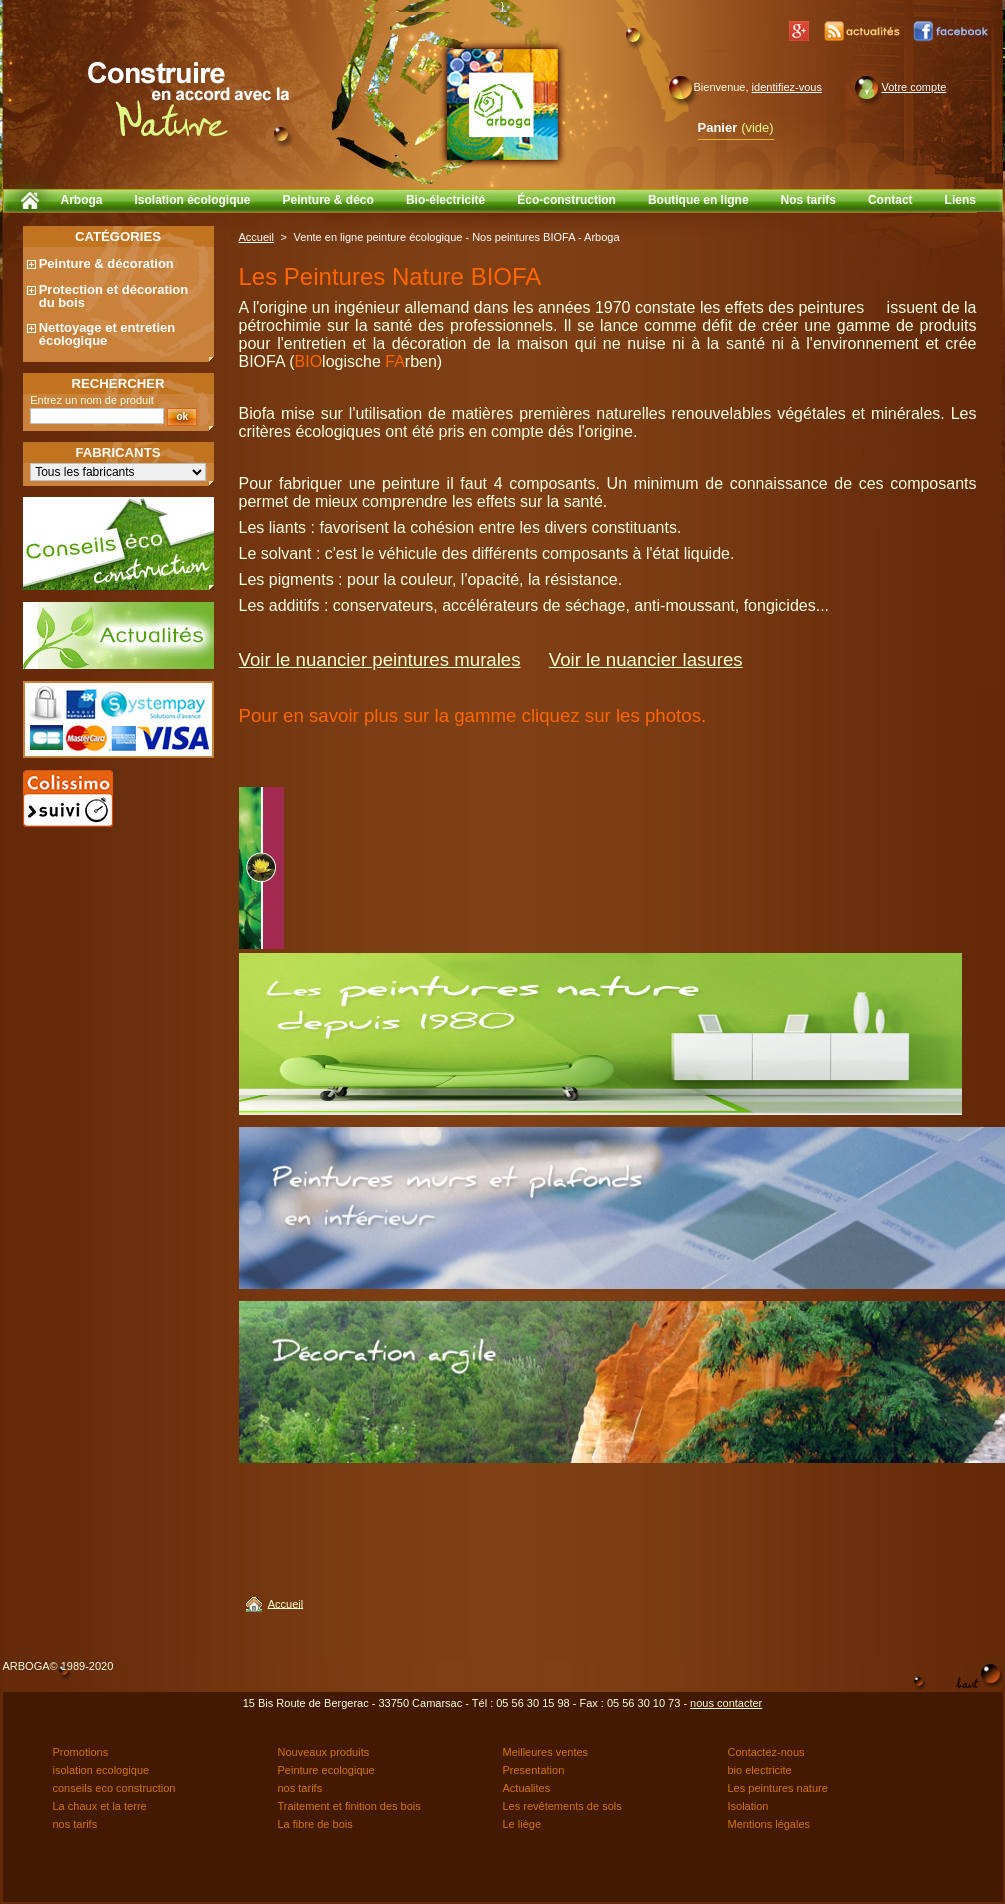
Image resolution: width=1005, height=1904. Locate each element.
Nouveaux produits (324, 1752)
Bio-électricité (445, 200)
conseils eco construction (114, 1788)
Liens (960, 200)
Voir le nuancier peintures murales (380, 659)
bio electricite (760, 1770)
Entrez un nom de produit (92, 400)
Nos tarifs (808, 200)
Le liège (522, 1824)
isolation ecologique (101, 1770)
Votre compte (914, 87)
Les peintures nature (778, 1788)
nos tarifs (300, 1788)
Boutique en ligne (698, 200)
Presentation (534, 1770)
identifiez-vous (787, 87)
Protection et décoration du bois (114, 296)
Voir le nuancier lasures (646, 659)
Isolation (748, 1806)
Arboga (82, 200)
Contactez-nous (766, 1752)
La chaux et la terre (100, 1806)
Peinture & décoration (106, 263)
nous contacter (726, 1703)
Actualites (527, 1788)
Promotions (81, 1752)
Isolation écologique (193, 200)
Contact (890, 200)
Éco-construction (566, 200)
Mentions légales (769, 1824)
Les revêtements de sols (562, 1806)
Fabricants (118, 452)
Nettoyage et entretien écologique (107, 334)
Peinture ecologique (326, 1770)
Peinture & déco (328, 200)
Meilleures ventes (546, 1752)
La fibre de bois (315, 1824)
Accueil (256, 237)
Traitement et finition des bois (349, 1806)
